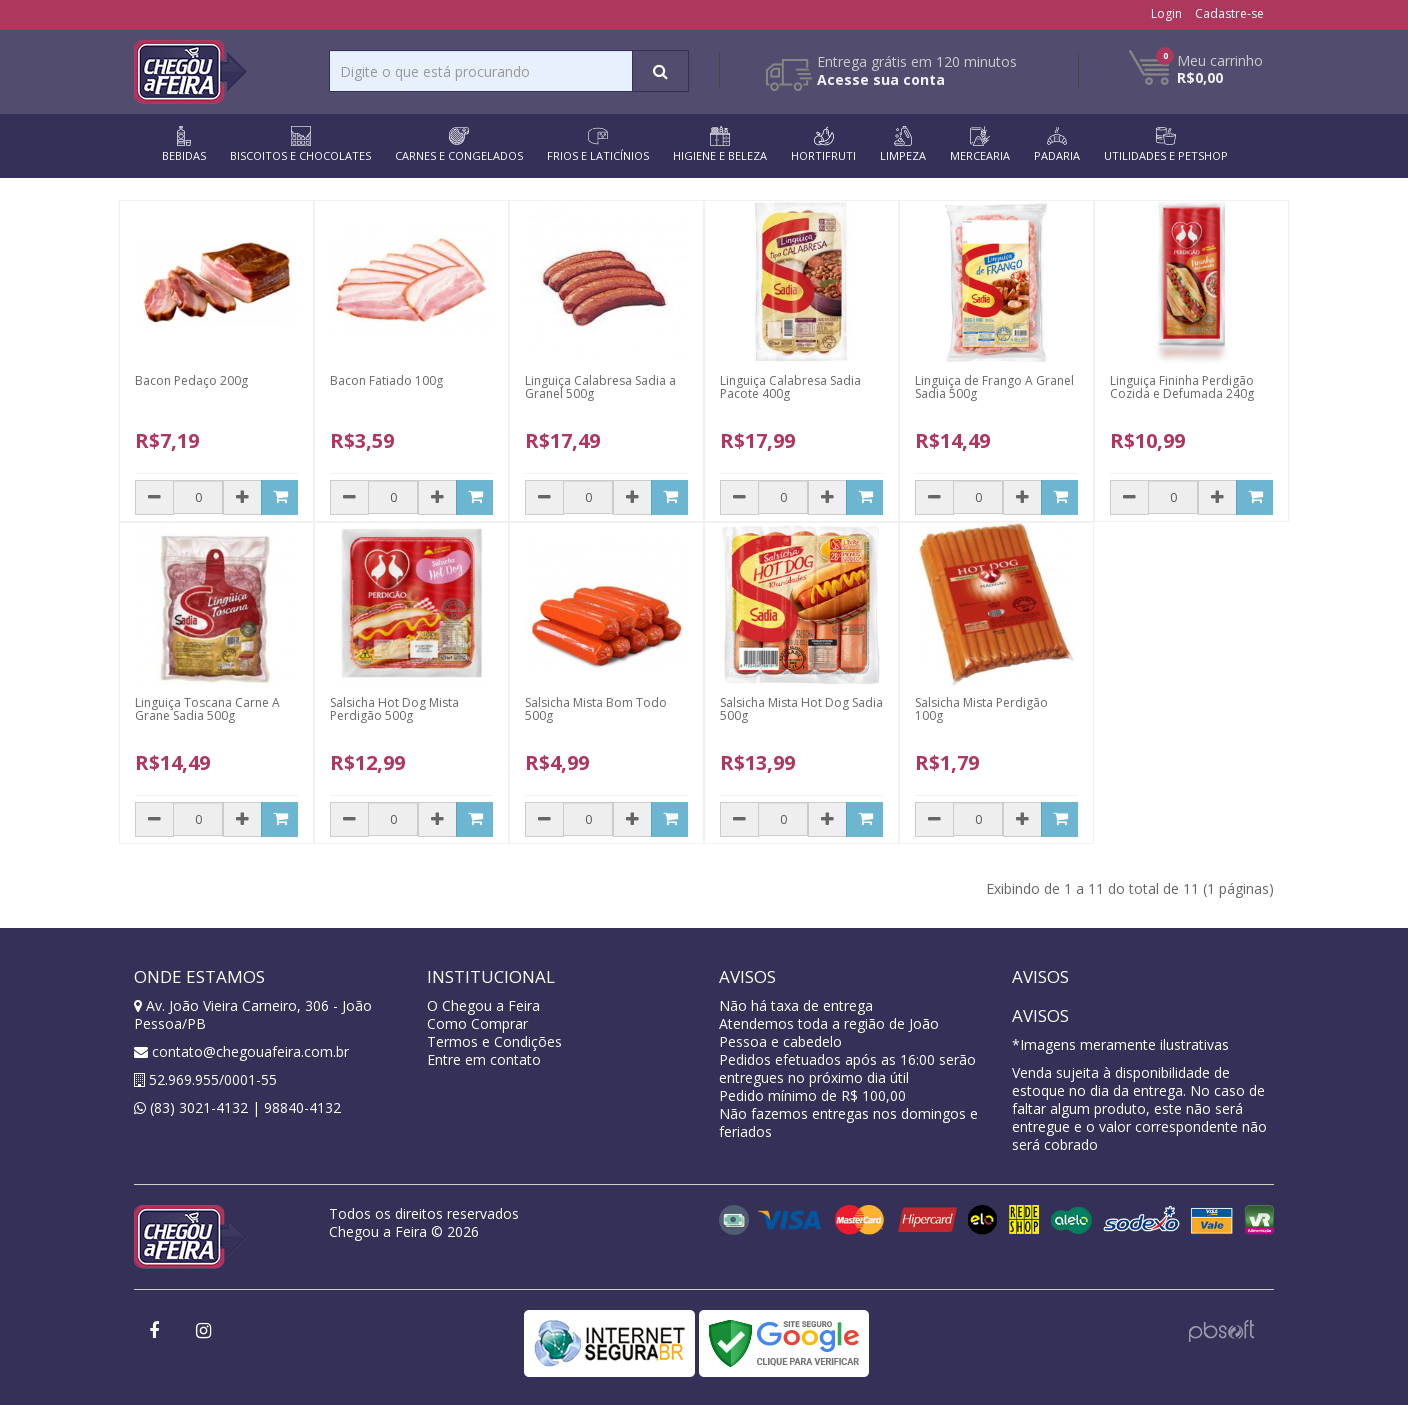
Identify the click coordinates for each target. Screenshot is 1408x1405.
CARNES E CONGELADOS (459, 144)
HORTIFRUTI (823, 144)
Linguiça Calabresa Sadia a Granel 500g (600, 387)
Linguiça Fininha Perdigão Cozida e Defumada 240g (1182, 387)
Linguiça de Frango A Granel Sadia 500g (994, 387)
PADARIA (1057, 144)
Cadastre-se (1229, 13)
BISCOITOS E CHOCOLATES (300, 144)
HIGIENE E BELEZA (720, 144)
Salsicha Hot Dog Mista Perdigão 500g (394, 709)
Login (1166, 13)
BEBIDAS (184, 144)
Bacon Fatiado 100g (386, 380)
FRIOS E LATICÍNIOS (598, 144)
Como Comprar (477, 1023)
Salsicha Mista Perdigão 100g (981, 709)
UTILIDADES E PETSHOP (1166, 144)
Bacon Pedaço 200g (191, 380)
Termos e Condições (494, 1041)
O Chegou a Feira (483, 1005)
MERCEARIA (980, 144)
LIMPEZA (903, 144)
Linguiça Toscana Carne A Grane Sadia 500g (207, 709)
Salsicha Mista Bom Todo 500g (596, 709)
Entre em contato (484, 1059)
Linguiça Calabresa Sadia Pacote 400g (790, 387)
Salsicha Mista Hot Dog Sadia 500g (801, 709)
